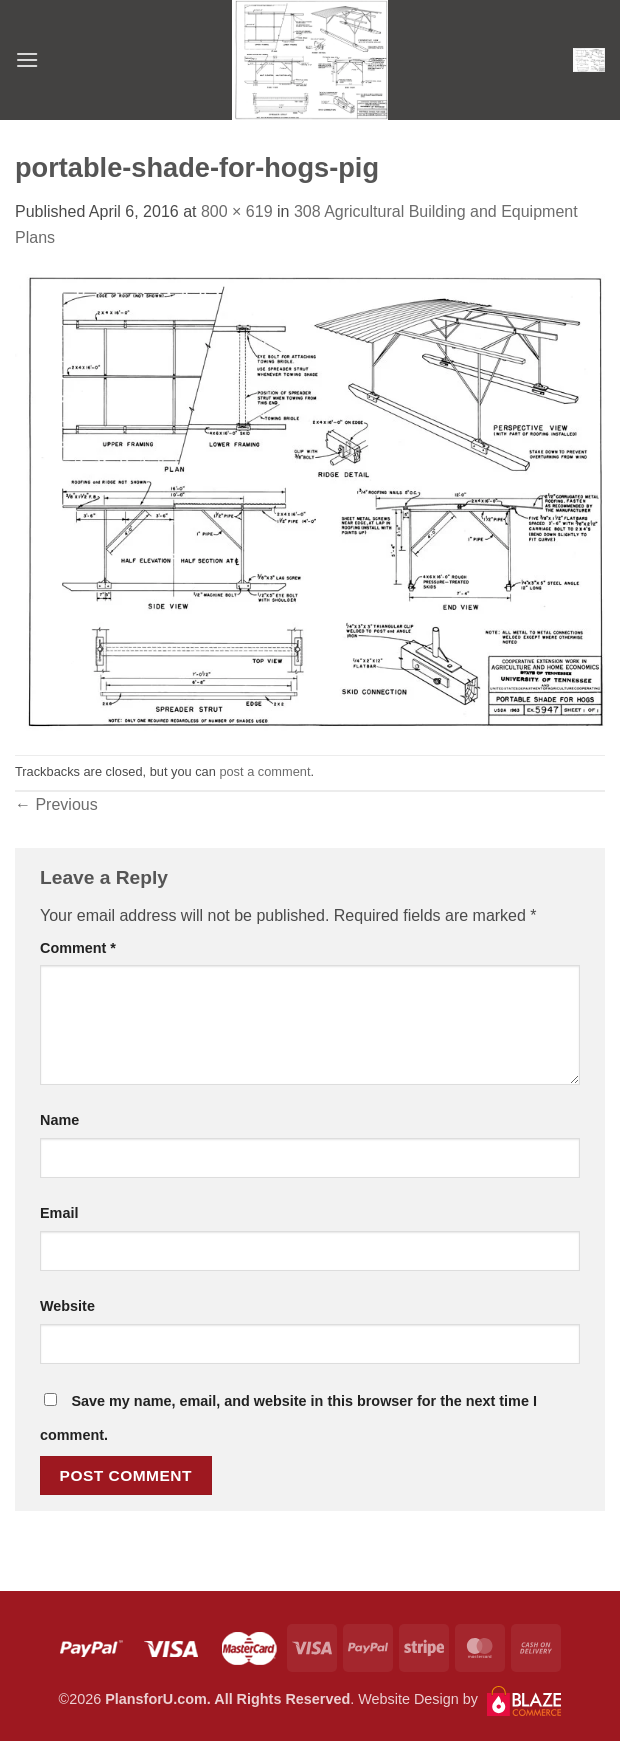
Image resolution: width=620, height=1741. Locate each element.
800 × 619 (237, 211)
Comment (78, 948)
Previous (56, 804)
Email (59, 1213)
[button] (27, 59)
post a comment (264, 771)
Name (59, 1120)
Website (67, 1306)
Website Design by (459, 1699)
